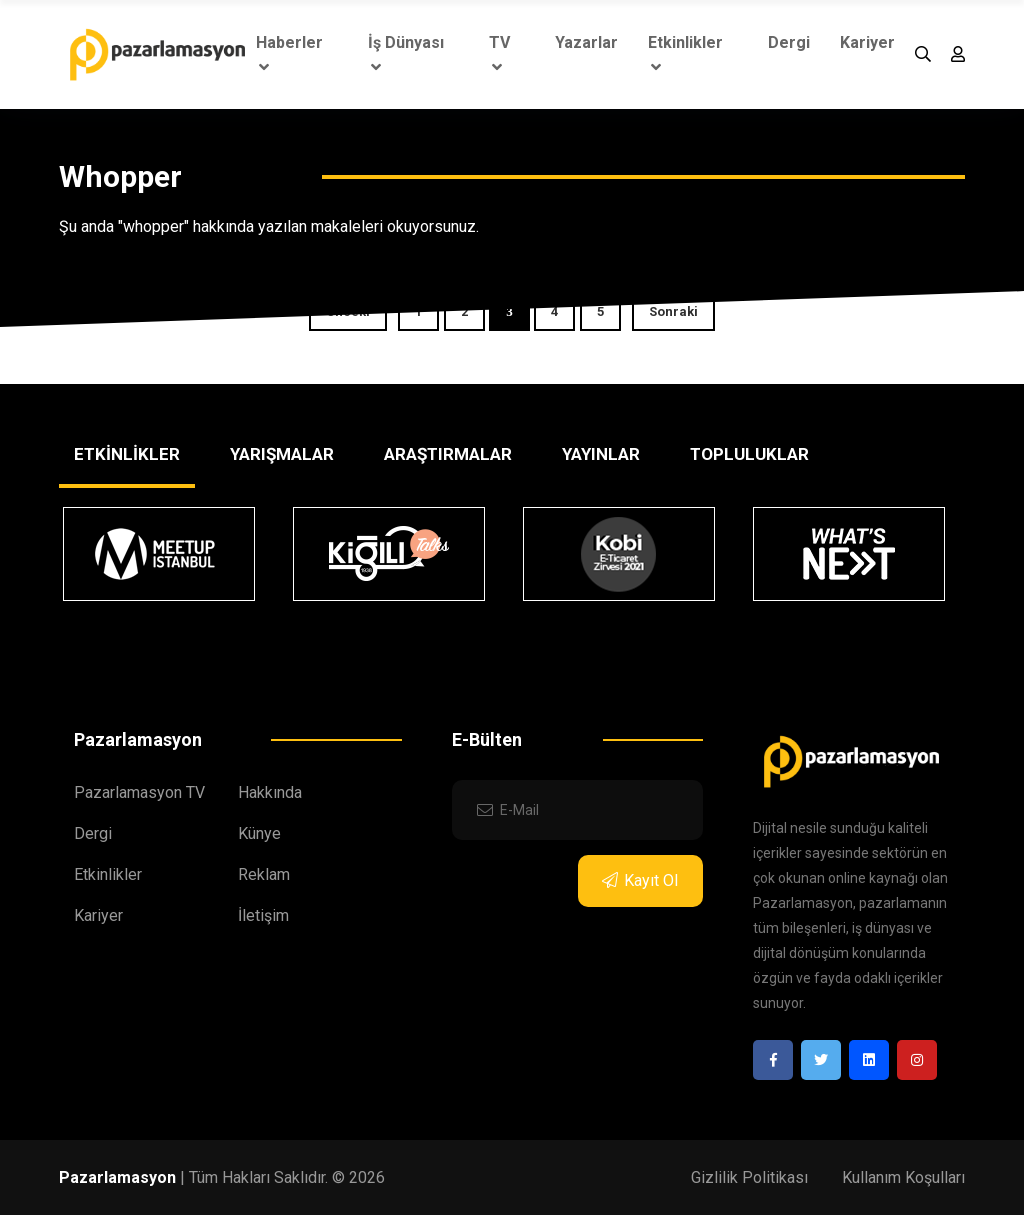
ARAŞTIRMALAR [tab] (448, 454)
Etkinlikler (685, 54)
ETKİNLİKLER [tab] (127, 454)
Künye (259, 833)
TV (499, 54)
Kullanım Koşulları (903, 1177)
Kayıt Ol (640, 880)
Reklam (264, 874)
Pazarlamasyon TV (139, 792)
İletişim (263, 915)
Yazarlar (586, 42)
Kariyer (867, 42)
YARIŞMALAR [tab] (282, 454)
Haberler (289, 54)
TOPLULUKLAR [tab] (749, 454)
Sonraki (673, 311)
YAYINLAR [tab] (601, 454)
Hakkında (270, 792)
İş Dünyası (406, 54)
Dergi (789, 42)
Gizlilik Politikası (749, 1177)
